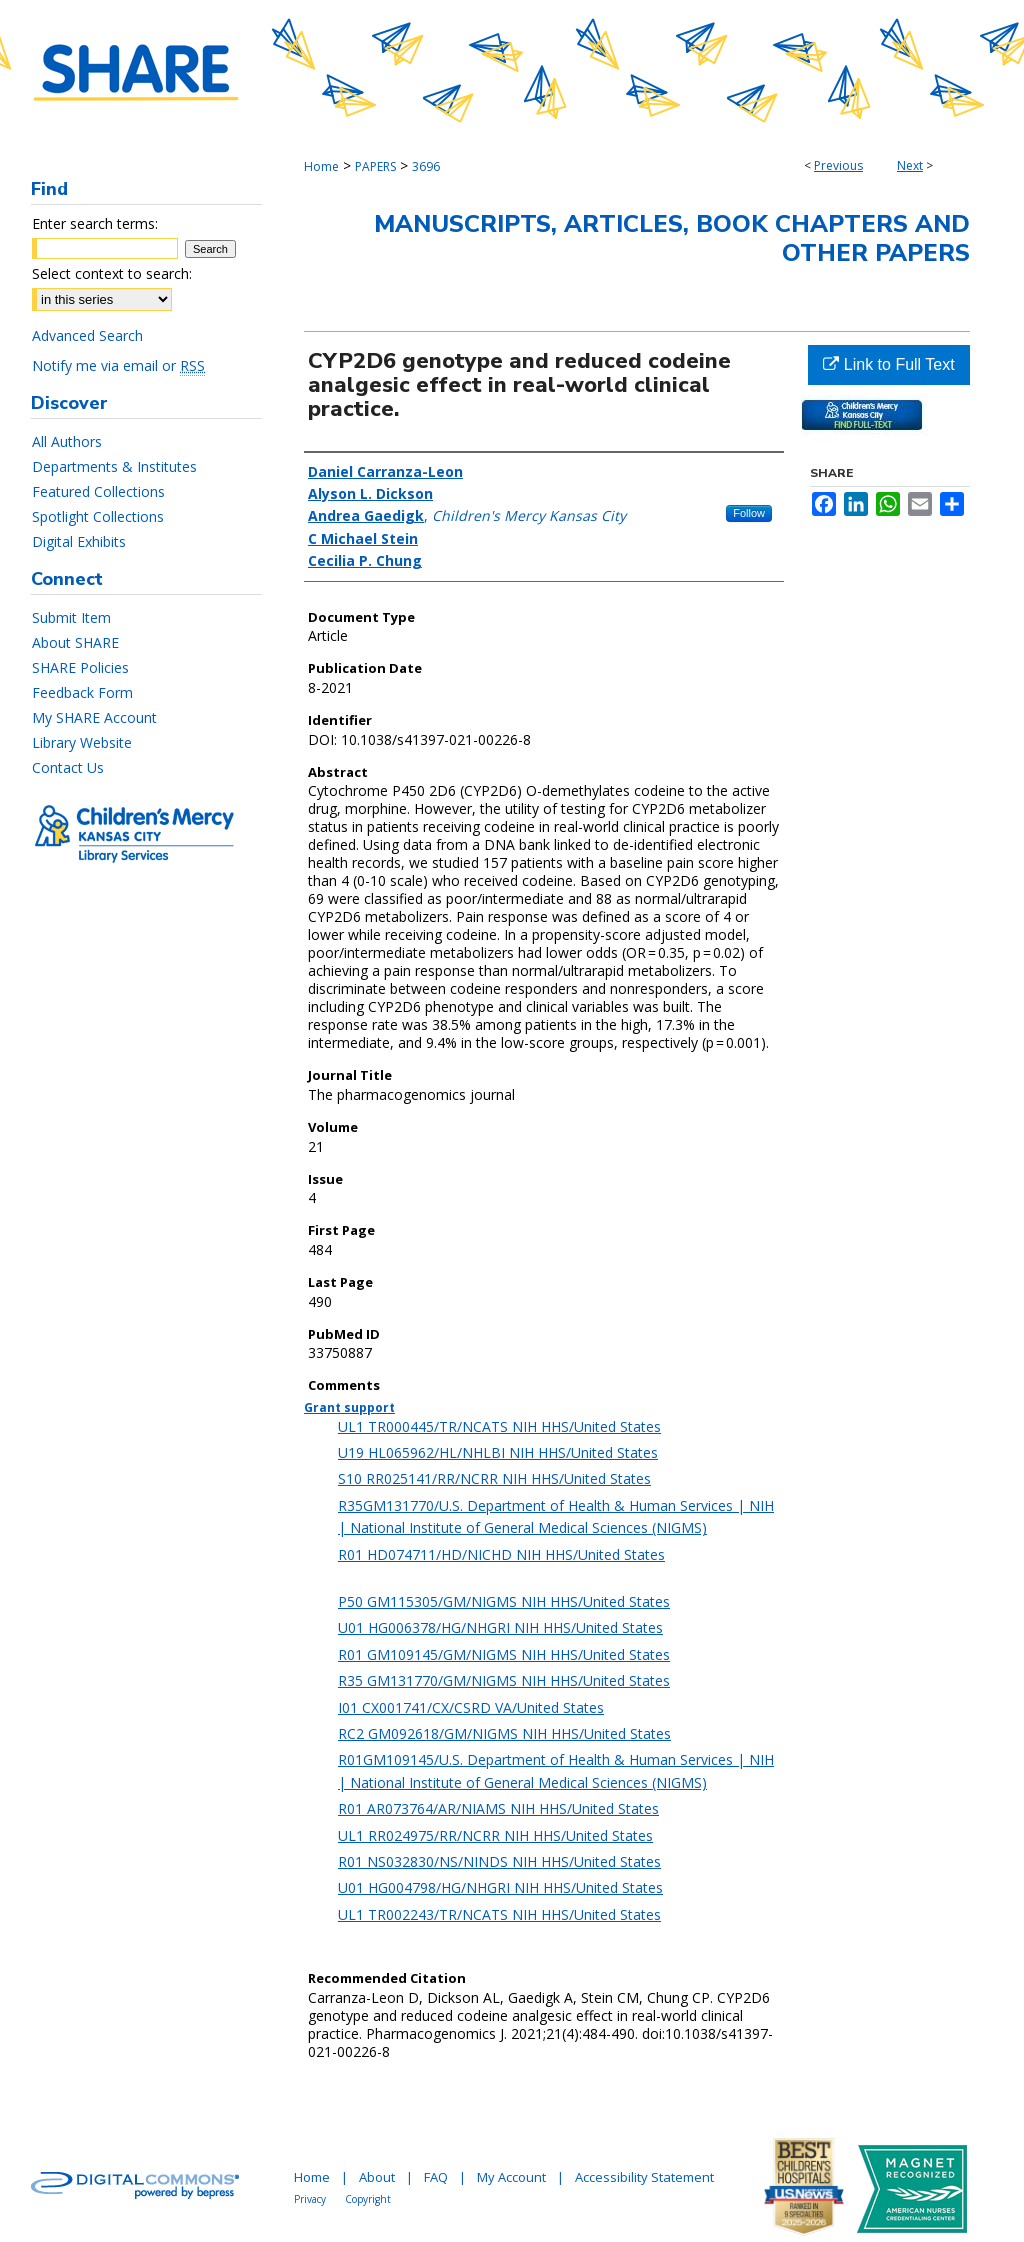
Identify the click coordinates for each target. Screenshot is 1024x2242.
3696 (426, 166)
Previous (838, 165)
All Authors (67, 441)
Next (910, 165)
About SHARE (75, 642)
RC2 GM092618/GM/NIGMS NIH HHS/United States (504, 1733)
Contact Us (68, 767)
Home (321, 166)
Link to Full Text (888, 364)
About (377, 2177)
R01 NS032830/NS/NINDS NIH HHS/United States (499, 1861)
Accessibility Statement (644, 2177)
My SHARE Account (94, 717)
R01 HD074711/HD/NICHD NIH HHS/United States (501, 1554)
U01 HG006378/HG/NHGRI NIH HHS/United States (500, 1627)
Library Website (82, 742)
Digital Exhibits (79, 541)
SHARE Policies (80, 667)
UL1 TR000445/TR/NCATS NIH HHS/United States (499, 1426)
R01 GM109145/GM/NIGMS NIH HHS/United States (504, 1654)
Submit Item (71, 617)
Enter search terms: (95, 223)
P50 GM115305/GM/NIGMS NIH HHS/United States (504, 1601)
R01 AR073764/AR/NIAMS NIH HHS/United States (498, 1808)
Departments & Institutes (114, 466)
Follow (749, 513)
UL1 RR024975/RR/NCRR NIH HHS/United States (495, 1835)
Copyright (368, 2199)
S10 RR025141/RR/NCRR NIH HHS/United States (494, 1478)
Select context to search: (112, 273)
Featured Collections (98, 491)
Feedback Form (82, 692)
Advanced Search (87, 335)
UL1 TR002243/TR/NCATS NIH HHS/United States (499, 1914)
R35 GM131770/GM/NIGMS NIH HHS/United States (504, 1680)
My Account (511, 2177)
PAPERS (375, 166)
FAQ (436, 2177)
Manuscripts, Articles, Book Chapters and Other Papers (672, 238)
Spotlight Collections (98, 516)
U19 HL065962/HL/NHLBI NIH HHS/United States (498, 1452)
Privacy (310, 2199)
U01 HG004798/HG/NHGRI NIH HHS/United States (500, 1887)
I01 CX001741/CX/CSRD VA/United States (471, 1707)
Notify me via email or (118, 365)
